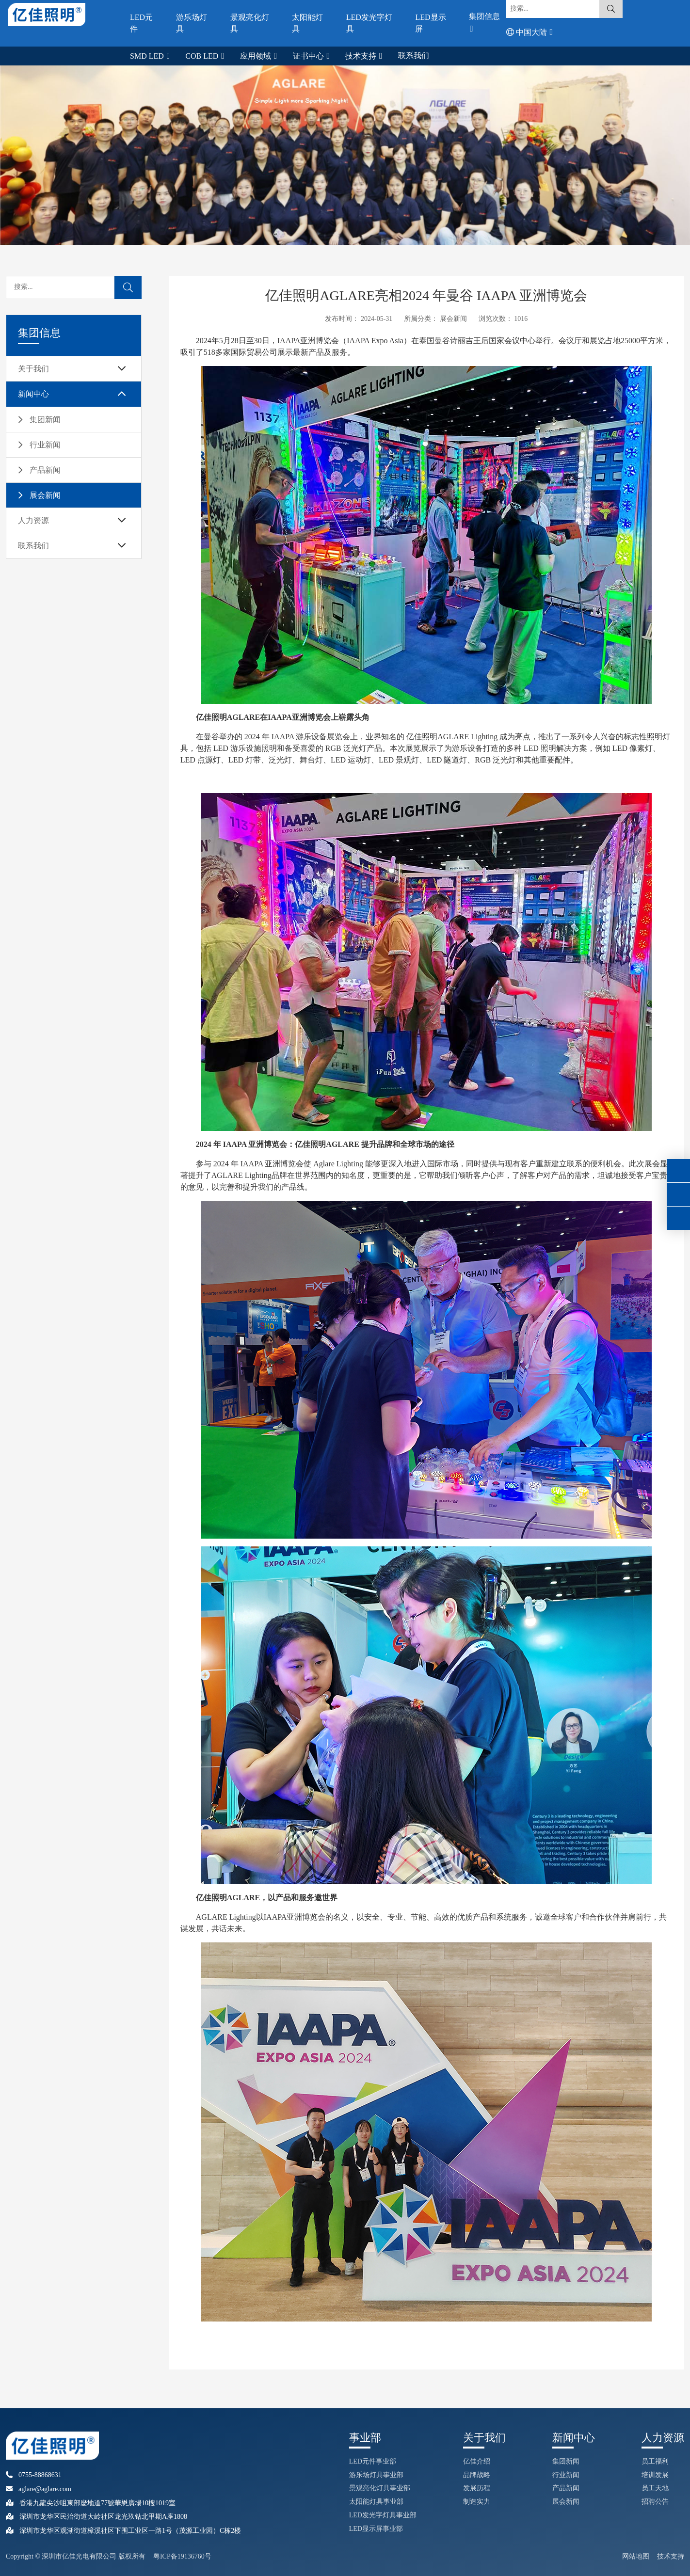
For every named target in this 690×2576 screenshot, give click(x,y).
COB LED (202, 56)
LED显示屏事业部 (376, 2528)
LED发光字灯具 (369, 23)
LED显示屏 (430, 23)
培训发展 (655, 2475)
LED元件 (141, 23)
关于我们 (33, 369)
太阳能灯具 (307, 23)
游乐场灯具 (191, 23)
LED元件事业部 (372, 2461)
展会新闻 (45, 495)
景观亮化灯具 (249, 23)
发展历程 (476, 2488)
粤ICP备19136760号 (182, 2556)
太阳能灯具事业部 (376, 2501)
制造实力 (476, 2501)
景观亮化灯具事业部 (379, 2488)
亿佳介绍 (476, 2461)
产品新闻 (45, 470)
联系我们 (413, 55)
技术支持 (361, 56)
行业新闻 (45, 445)
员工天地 (655, 2488)
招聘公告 (655, 2501)
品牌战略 (476, 2475)
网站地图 (635, 2556)
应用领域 (256, 56)
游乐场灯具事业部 (376, 2475)
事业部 (365, 2438)
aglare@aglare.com (38, 2489)
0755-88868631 (34, 2475)
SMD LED (148, 56)
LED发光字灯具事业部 (383, 2515)
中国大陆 (527, 32)
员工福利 (655, 2461)
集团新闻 (45, 419)
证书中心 (309, 56)
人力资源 (33, 520)
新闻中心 (33, 394)
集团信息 (484, 16)
